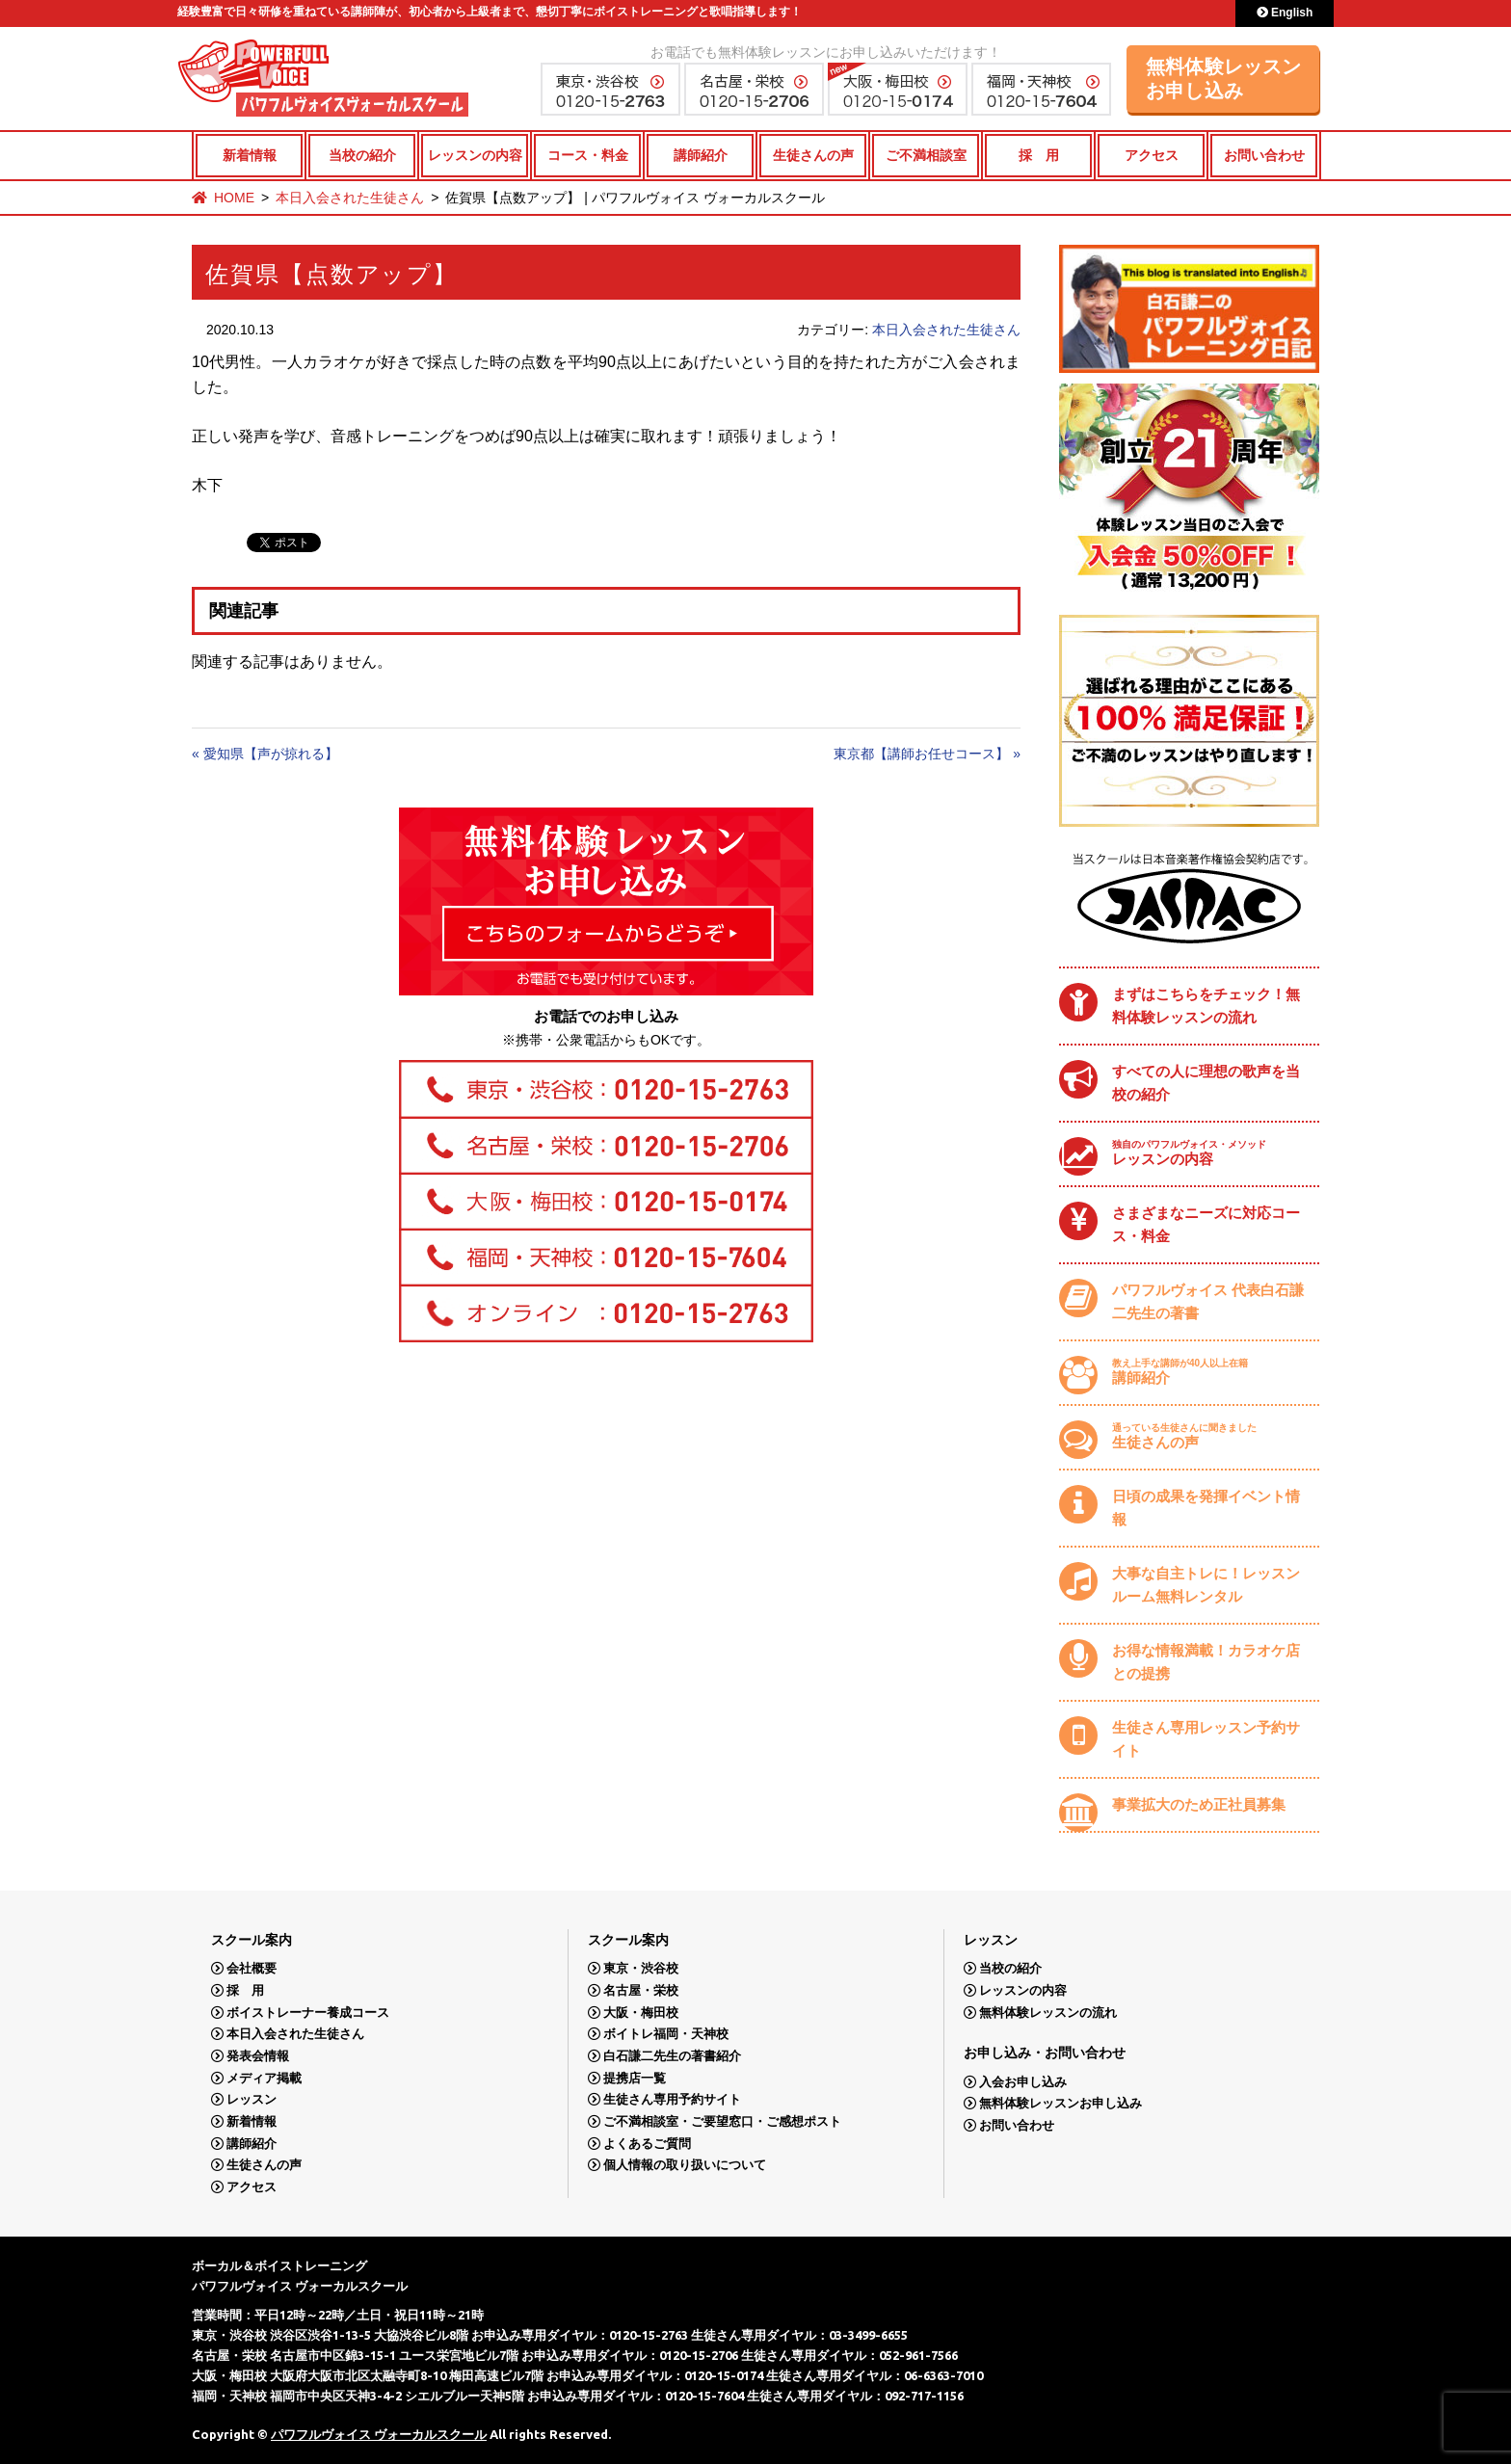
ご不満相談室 (926, 155)
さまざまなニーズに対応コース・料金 (1206, 1224)
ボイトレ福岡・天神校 (666, 2034)
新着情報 (250, 155)
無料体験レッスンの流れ (1048, 2012)
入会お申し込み (1023, 2082)
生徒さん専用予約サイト (672, 2099)
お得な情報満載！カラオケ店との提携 (1206, 1662)
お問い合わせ (1264, 155)
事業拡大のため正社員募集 (1199, 1804)
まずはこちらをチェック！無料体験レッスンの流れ (1206, 1005)
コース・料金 (587, 155)
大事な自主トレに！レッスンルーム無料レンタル (1206, 1584)
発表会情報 (257, 2056)
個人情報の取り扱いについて (684, 2165)
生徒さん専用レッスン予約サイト (1206, 1739)
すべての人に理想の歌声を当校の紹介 (1206, 1082)
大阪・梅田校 (640, 2012)
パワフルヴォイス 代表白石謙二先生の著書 (1208, 1301)
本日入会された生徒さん (350, 197)
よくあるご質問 (647, 2143)
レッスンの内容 (475, 155)
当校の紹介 (362, 155)
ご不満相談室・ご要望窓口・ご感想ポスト (722, 2121)
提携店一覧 (634, 2078)
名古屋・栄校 (640, 1990)
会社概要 (251, 1968)
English (1285, 12)
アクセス (1152, 155)
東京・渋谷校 (640, 1968)
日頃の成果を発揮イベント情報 (1206, 1507)
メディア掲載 (264, 2078)
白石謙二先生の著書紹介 (672, 2056)
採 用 (1039, 155)
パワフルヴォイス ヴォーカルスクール (379, 2434)
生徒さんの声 (813, 155)
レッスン (251, 2099)
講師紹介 (701, 155)
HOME (234, 197)
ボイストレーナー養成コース (307, 2012)
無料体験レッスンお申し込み (1224, 78)
